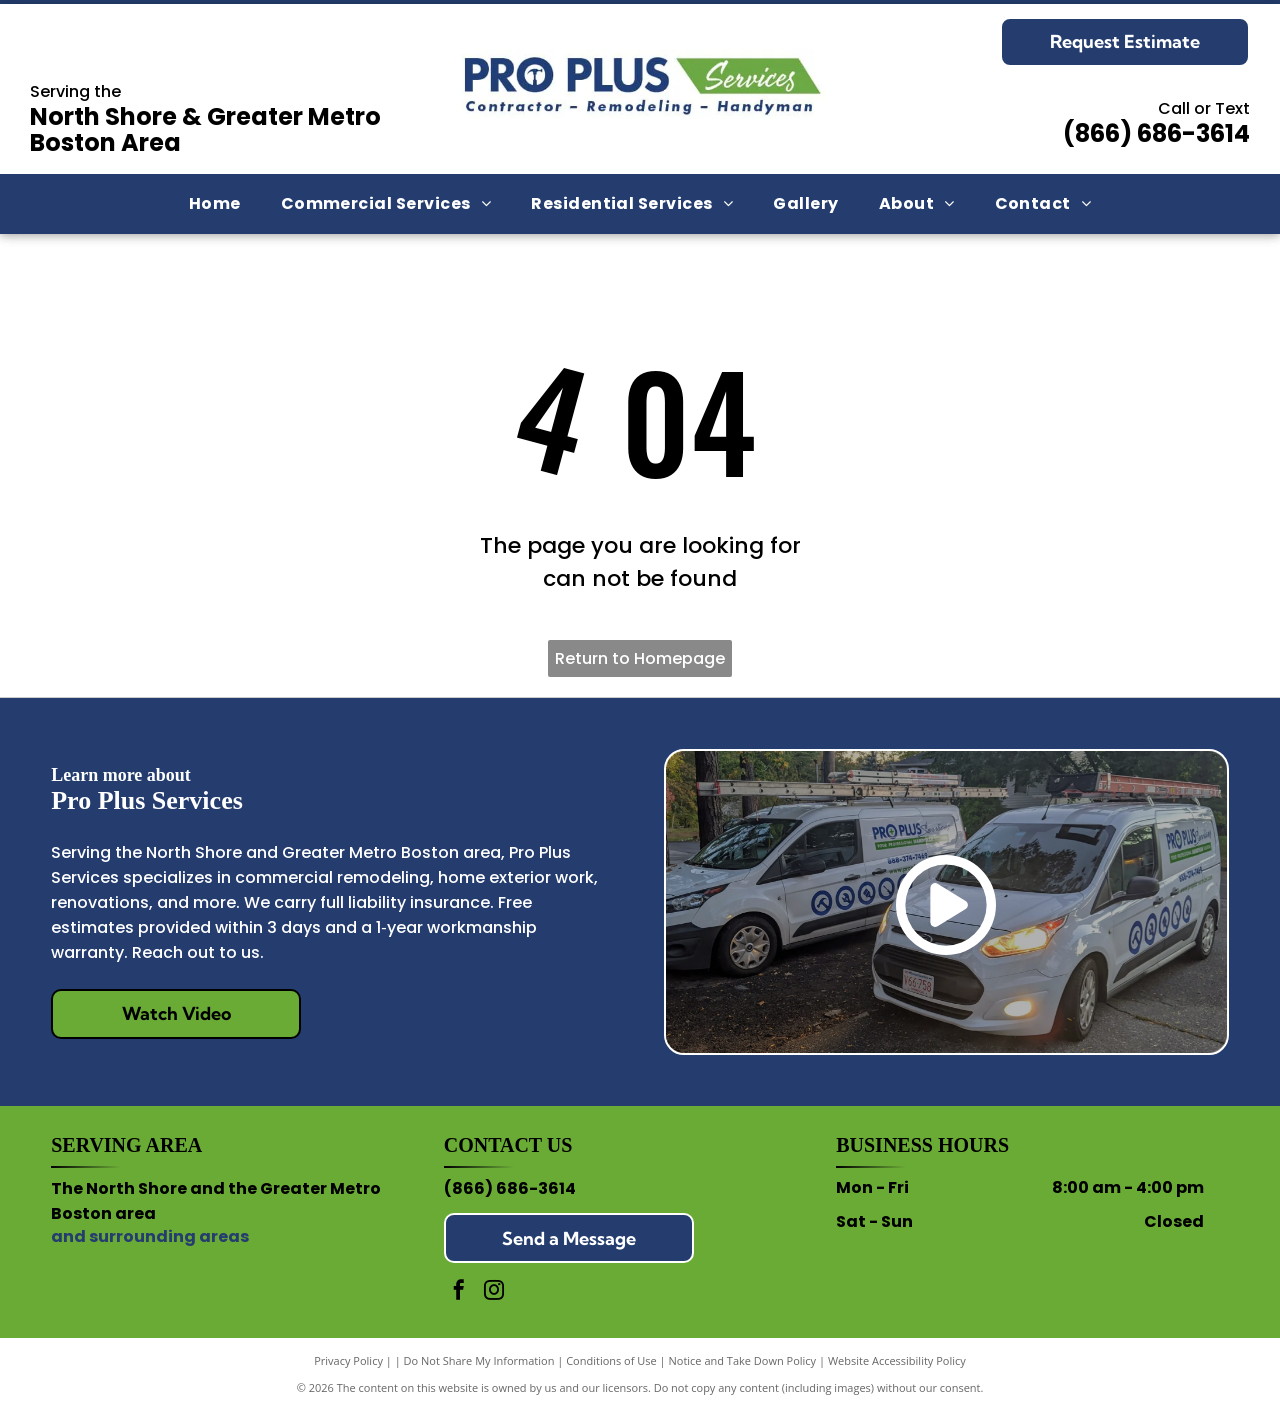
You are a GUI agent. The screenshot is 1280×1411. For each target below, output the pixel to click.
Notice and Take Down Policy (743, 1360)
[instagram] (494, 1292)
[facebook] (459, 1292)
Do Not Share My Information (479, 1360)
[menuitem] (215, 204)
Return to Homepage (640, 658)
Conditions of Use (611, 1360)
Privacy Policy (348, 1360)
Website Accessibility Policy (897, 1360)
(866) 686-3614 (1156, 133)
